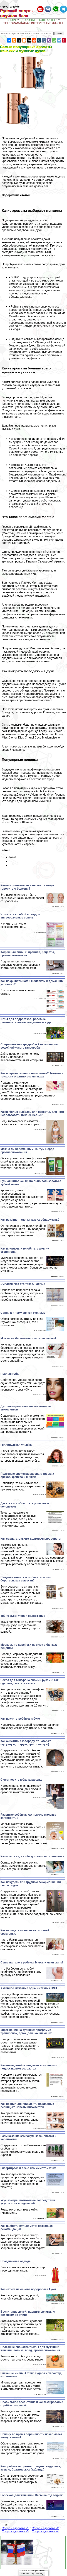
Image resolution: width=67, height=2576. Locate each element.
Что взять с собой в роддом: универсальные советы (21, 916)
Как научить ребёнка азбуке (20, 1719)
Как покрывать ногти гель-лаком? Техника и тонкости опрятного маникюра (32, 1075)
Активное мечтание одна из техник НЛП (29, 1988)
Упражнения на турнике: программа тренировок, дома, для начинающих (26, 2032)
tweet (12, 857)
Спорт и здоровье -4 (45, 2531)
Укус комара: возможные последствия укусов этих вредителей (28, 2202)
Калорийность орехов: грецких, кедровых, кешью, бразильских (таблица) (31, 2468)
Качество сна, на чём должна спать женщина (32, 1856)
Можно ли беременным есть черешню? (28, 1338)
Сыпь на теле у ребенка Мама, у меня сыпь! (32, 1963)
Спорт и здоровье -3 (15, 2531)
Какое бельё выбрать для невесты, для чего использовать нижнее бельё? (32, 1114)
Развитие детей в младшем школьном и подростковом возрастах (29, 2067)
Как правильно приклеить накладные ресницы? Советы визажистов (27, 2106)
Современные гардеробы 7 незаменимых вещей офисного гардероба (30, 1046)
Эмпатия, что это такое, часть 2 (23, 1284)
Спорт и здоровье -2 (45, 2528)
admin (6, 850)
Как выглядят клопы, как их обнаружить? (30, 1220)
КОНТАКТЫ (47, 20)
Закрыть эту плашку (32, 2573)
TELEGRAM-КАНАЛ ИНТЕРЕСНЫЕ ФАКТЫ (33, 23)
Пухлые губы (10, 1374)
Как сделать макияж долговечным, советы (31, 1539)
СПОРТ (12, 20)
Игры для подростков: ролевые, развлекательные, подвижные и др (26, 1021)
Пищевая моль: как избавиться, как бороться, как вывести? (26, 1579)
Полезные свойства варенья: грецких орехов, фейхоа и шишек (27, 1476)
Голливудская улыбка (16, 1445)
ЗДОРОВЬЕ (28, 20)
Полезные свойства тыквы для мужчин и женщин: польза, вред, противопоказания (30, 2349)
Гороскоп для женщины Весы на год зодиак (32, 2495)
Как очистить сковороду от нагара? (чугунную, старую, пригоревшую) (26, 1743)
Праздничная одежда (16, 2261)
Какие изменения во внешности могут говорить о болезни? (27, 887)
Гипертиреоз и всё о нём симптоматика (28, 2168)
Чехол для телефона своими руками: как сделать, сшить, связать (30, 1682)
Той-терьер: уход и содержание (23, 1616)
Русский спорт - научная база (16, 14)
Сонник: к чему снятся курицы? (23, 1313)
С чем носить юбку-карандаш (21, 1780)
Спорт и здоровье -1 (15, 2528)
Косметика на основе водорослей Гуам (28, 2289)
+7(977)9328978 (9, 7)
